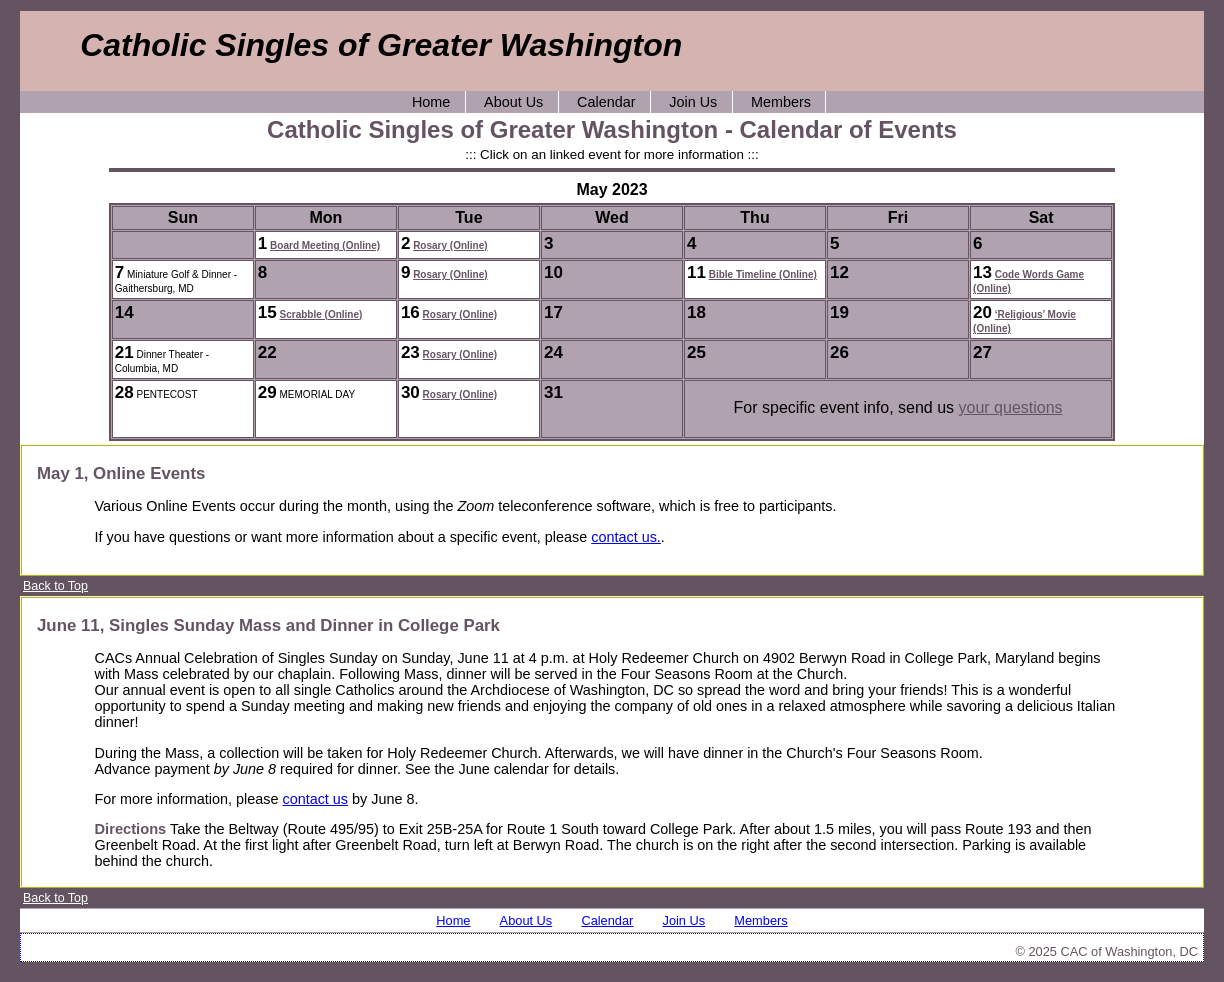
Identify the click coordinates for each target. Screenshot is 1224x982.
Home (431, 102)
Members (781, 102)
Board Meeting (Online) (325, 245)
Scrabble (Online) (321, 314)
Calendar (606, 102)
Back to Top (55, 586)
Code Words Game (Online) (1028, 281)
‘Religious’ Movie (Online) (1024, 321)
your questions (1011, 407)
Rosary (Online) (450, 245)
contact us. (626, 537)
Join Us (693, 102)
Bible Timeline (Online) (763, 274)
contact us (315, 799)
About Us (513, 102)
